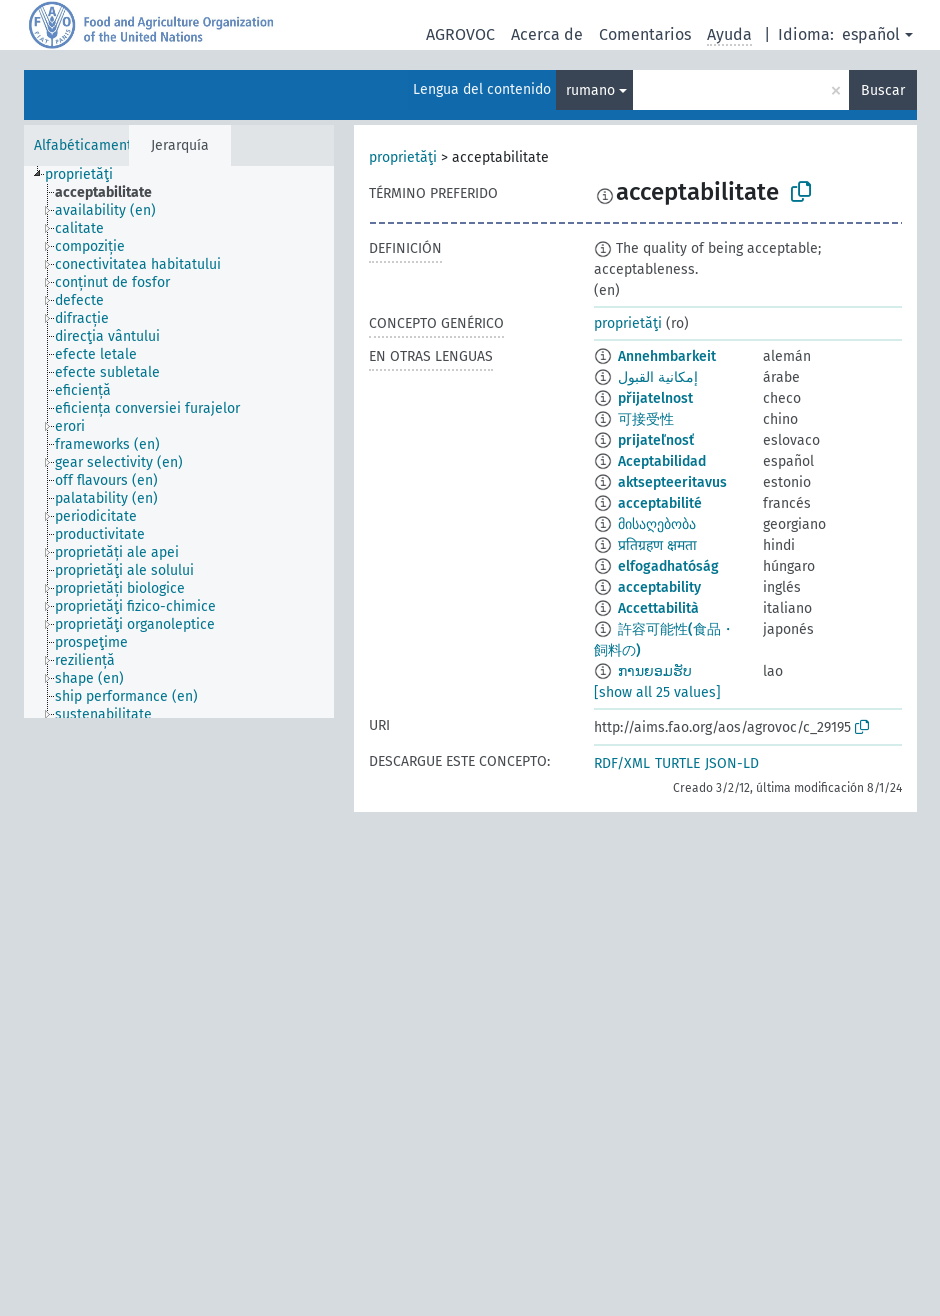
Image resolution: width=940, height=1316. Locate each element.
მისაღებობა (657, 524)
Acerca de (547, 34)
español (871, 34)
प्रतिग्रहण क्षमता (657, 545)
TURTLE (677, 763)
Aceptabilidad (662, 461)
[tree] (179, 442)
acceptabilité (660, 503)
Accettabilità (658, 608)
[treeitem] (87, 175)
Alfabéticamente (87, 145)
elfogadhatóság (668, 566)
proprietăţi (403, 157)
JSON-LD (732, 763)
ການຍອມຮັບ (655, 671)
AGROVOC (460, 34)
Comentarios (645, 34)
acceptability (659, 587)
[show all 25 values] (657, 692)
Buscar (883, 90)
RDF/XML (622, 763)
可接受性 (646, 419)
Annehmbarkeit (667, 356)
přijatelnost (655, 398)
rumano (590, 90)
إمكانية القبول (658, 377)
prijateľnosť (656, 440)
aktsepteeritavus (672, 482)
